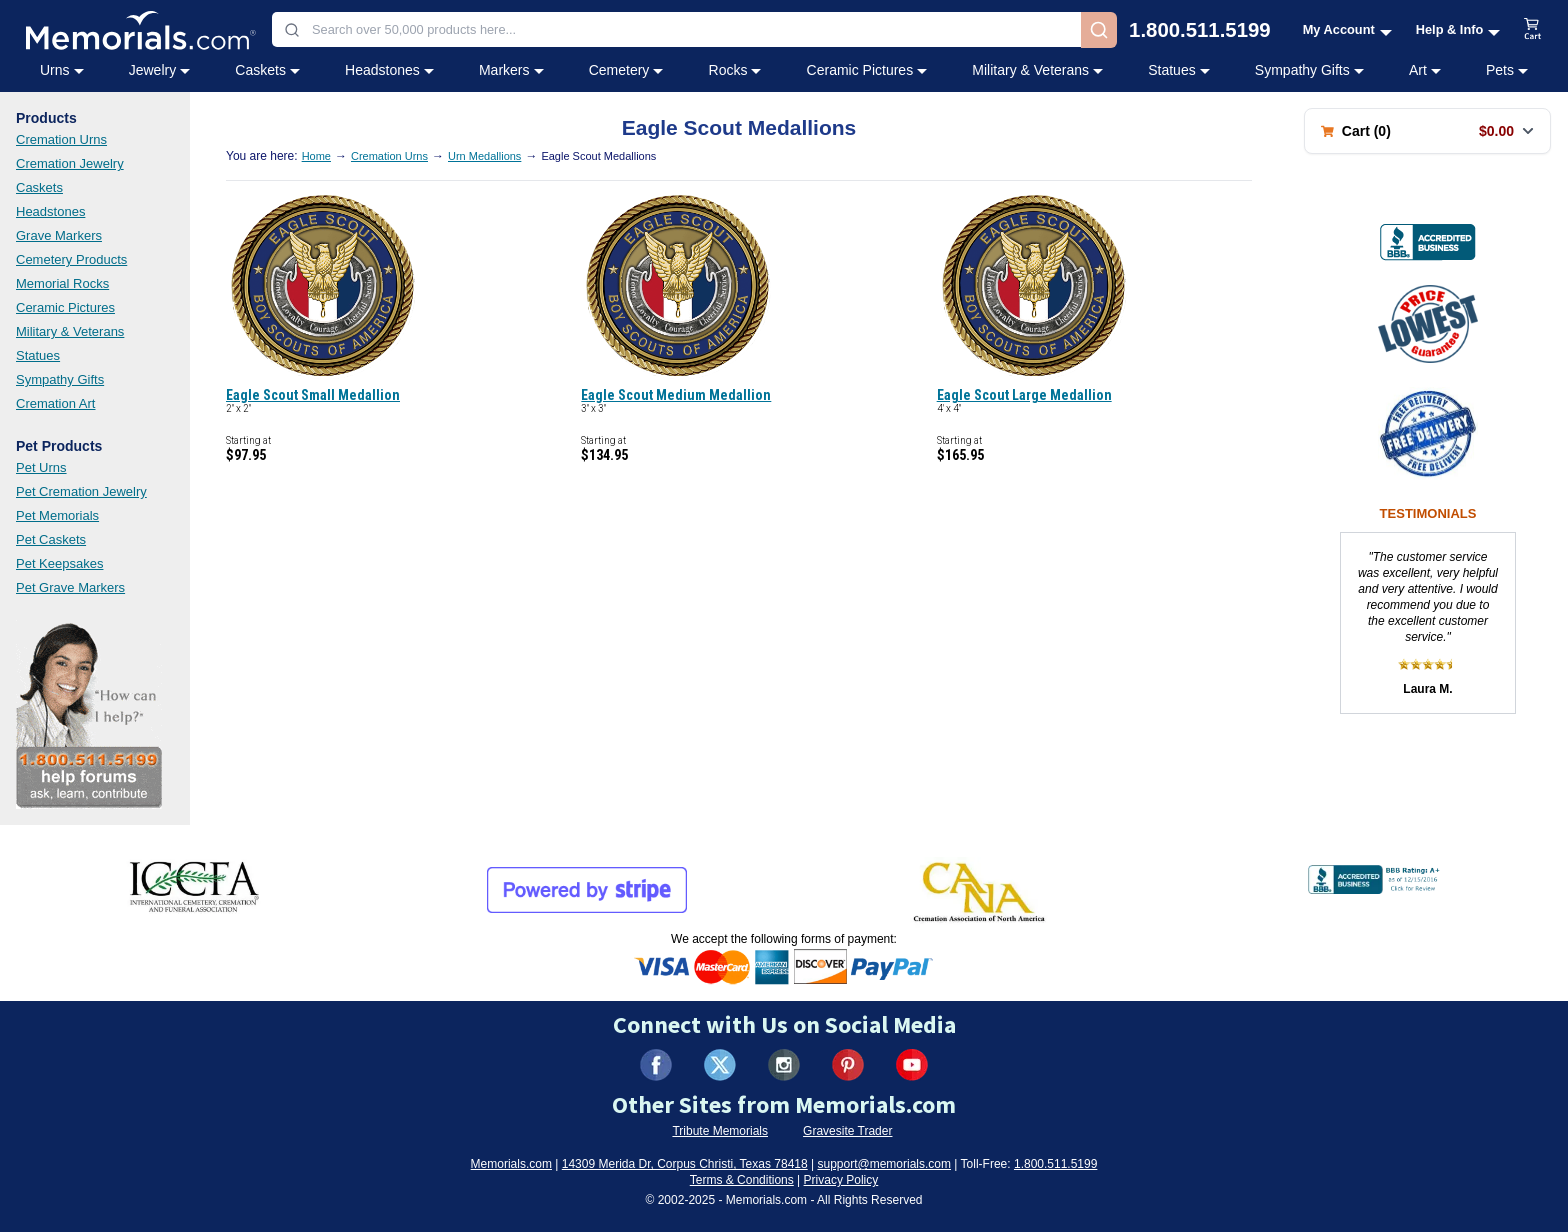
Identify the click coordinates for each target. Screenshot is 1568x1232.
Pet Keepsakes (59, 563)
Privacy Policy (841, 1180)
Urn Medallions (484, 156)
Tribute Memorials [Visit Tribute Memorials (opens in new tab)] (720, 1131)
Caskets (39, 187)
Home (316, 156)
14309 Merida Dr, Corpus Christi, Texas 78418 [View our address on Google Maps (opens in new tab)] (685, 1164)
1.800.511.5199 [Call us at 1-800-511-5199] (1200, 30)
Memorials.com (511, 1164)
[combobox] (676, 29)
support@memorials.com (884, 1164)
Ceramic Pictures (65, 307)
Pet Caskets (51, 539)
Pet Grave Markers (70, 587)
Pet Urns (41, 467)
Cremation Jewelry (70, 163)
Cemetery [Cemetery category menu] (626, 70)
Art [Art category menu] (1425, 70)
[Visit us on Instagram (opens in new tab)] (784, 1065)
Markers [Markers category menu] (511, 70)
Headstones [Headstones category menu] (389, 70)
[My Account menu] (1347, 29)
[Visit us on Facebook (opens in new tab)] (656, 1065)
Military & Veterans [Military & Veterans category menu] (1037, 70)
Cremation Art (55, 403)
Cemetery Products (71, 259)
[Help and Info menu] (1458, 29)
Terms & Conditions (742, 1180)
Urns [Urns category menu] (62, 70)
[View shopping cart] (1533, 30)
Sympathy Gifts (60, 379)
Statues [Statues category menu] (1178, 70)
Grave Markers (59, 235)
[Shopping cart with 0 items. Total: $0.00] (1427, 131)
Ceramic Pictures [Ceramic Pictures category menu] (867, 70)
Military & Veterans (70, 331)
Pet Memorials (57, 515)
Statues (38, 355)
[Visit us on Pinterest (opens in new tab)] (848, 1065)
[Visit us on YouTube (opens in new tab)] (912, 1065)
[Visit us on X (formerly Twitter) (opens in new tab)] (720, 1065)
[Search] (1099, 30)
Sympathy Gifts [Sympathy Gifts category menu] (1309, 70)
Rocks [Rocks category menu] (735, 70)
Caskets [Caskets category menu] (267, 70)
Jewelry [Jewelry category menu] (159, 70)
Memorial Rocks (62, 283)
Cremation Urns (61, 139)
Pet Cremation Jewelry (81, 491)
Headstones (50, 211)
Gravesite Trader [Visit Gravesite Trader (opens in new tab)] (847, 1131)
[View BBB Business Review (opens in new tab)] (1428, 242)
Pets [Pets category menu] (1507, 70)
